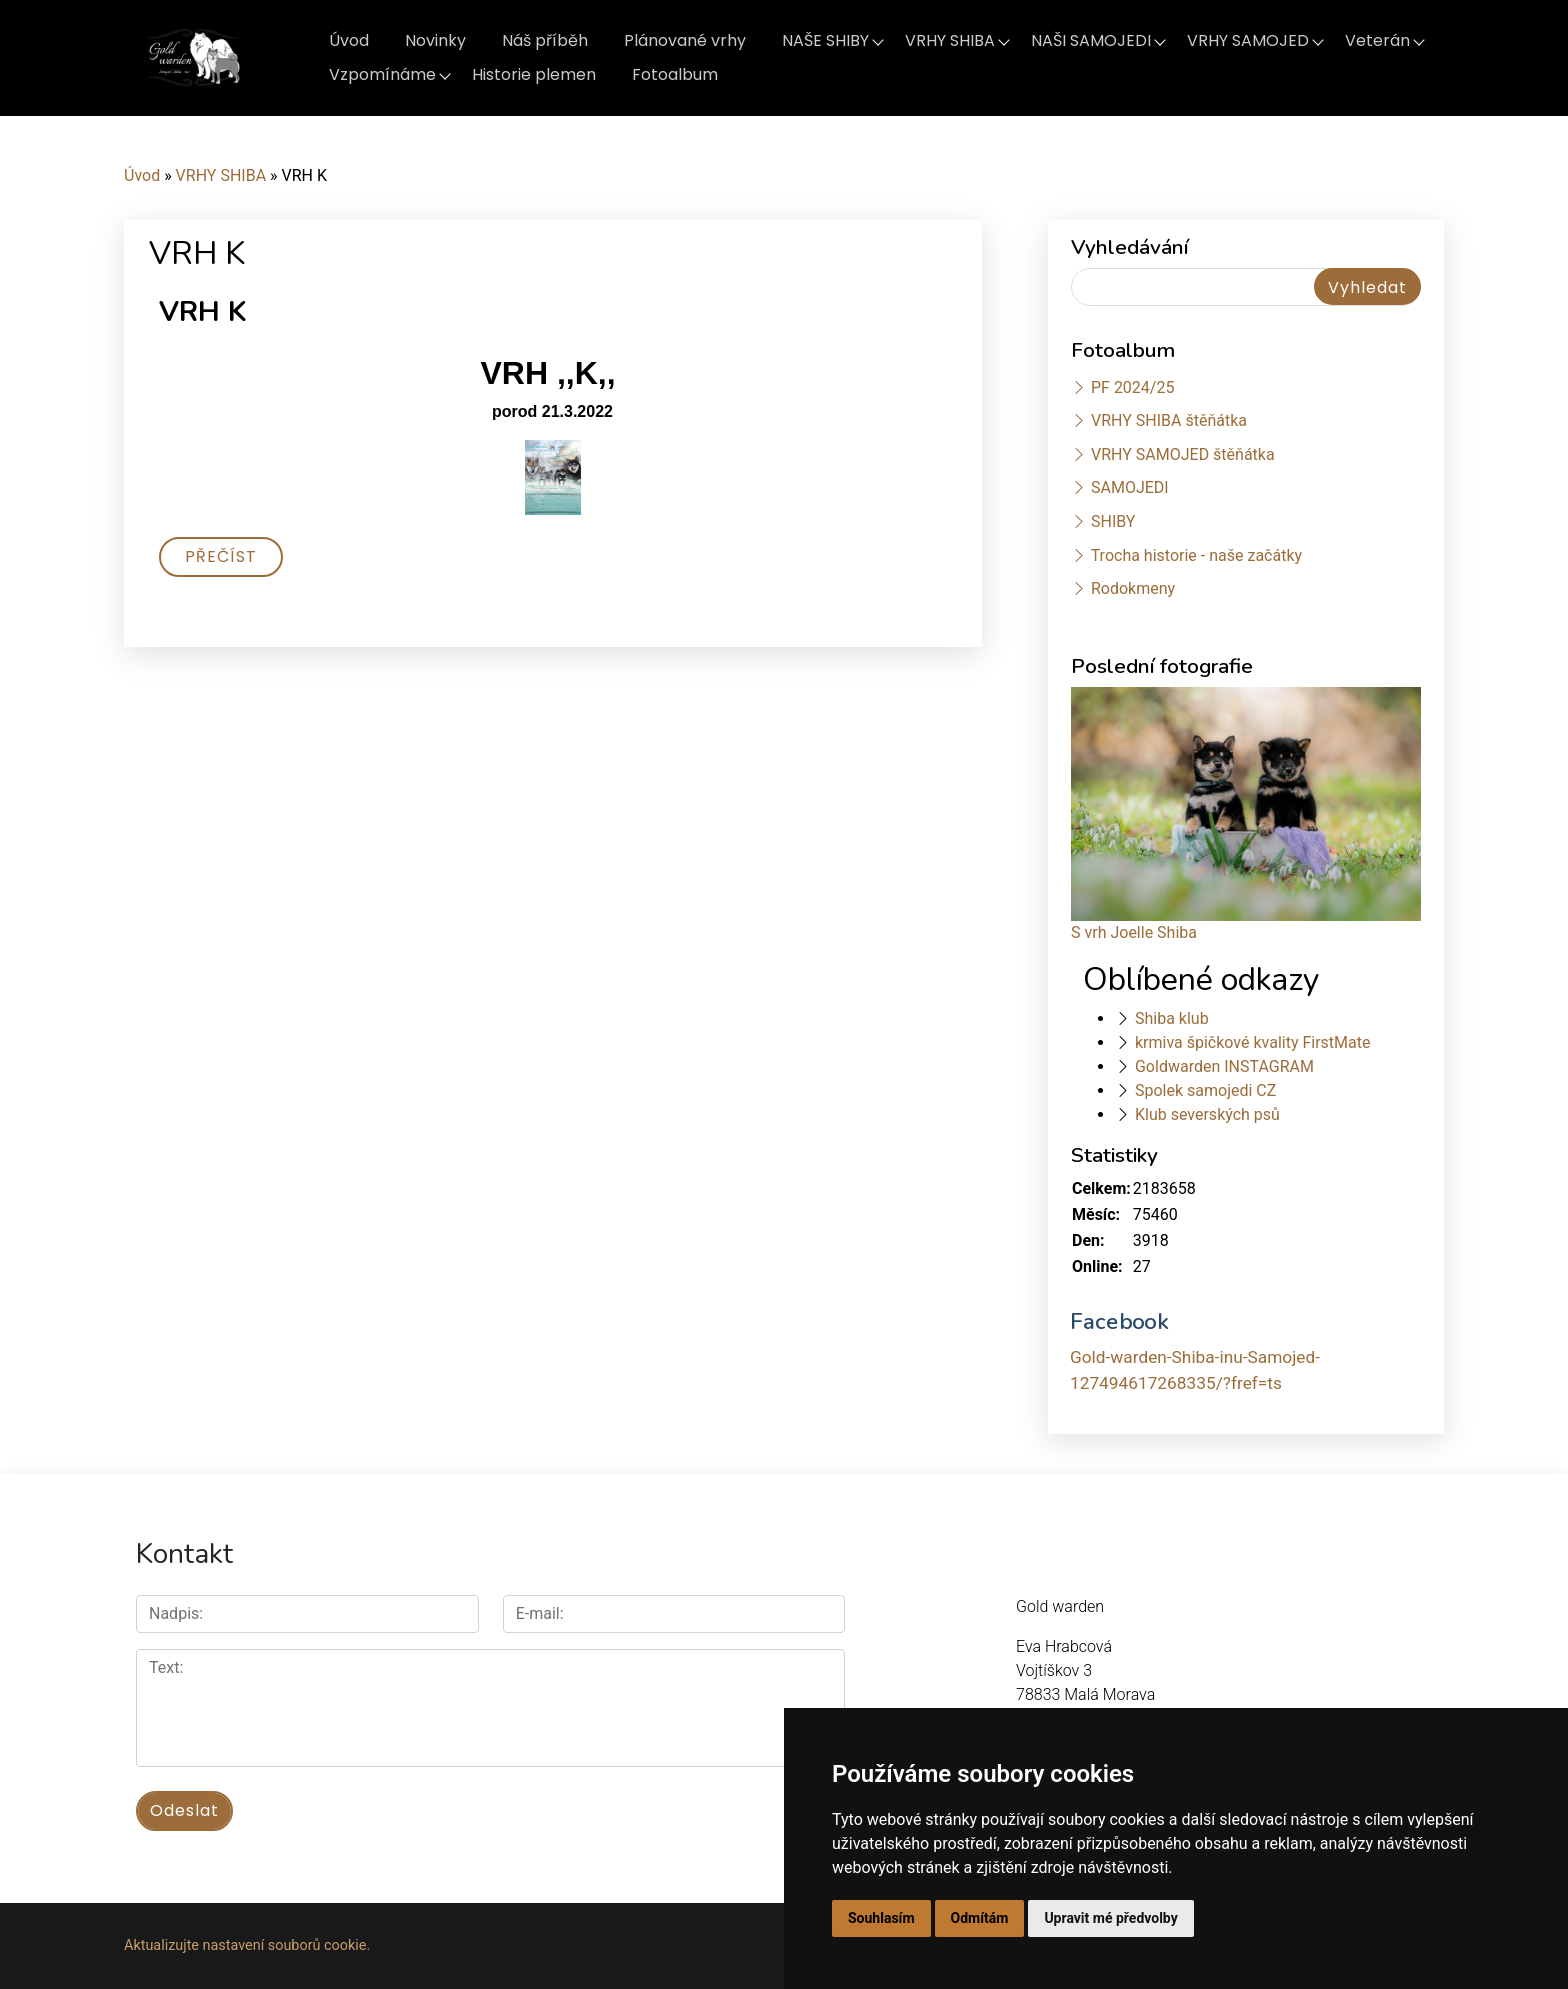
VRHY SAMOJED (1248, 40)
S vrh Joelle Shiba (1134, 932)
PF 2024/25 (1132, 387)
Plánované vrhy (685, 40)
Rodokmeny (1133, 588)
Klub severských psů (1207, 1114)
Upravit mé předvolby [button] (1110, 1918)
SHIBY (1113, 521)
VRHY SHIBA (950, 40)
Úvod (349, 40)
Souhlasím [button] (881, 1918)
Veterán (1377, 40)
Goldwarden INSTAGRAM (1224, 1066)
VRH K (202, 312)
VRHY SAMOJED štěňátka (1183, 454)
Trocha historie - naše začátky (1196, 555)
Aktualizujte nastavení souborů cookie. (247, 1945)
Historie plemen (534, 74)
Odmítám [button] (980, 1918)
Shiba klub (1172, 1018)
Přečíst (221, 556)
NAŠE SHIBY (825, 40)
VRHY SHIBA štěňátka (1169, 420)
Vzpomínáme (382, 74)
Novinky (435, 40)
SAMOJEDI (1130, 487)
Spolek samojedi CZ (1205, 1090)
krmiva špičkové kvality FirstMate (1253, 1042)
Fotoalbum (675, 74)
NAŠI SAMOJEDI (1091, 40)
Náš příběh (545, 40)
